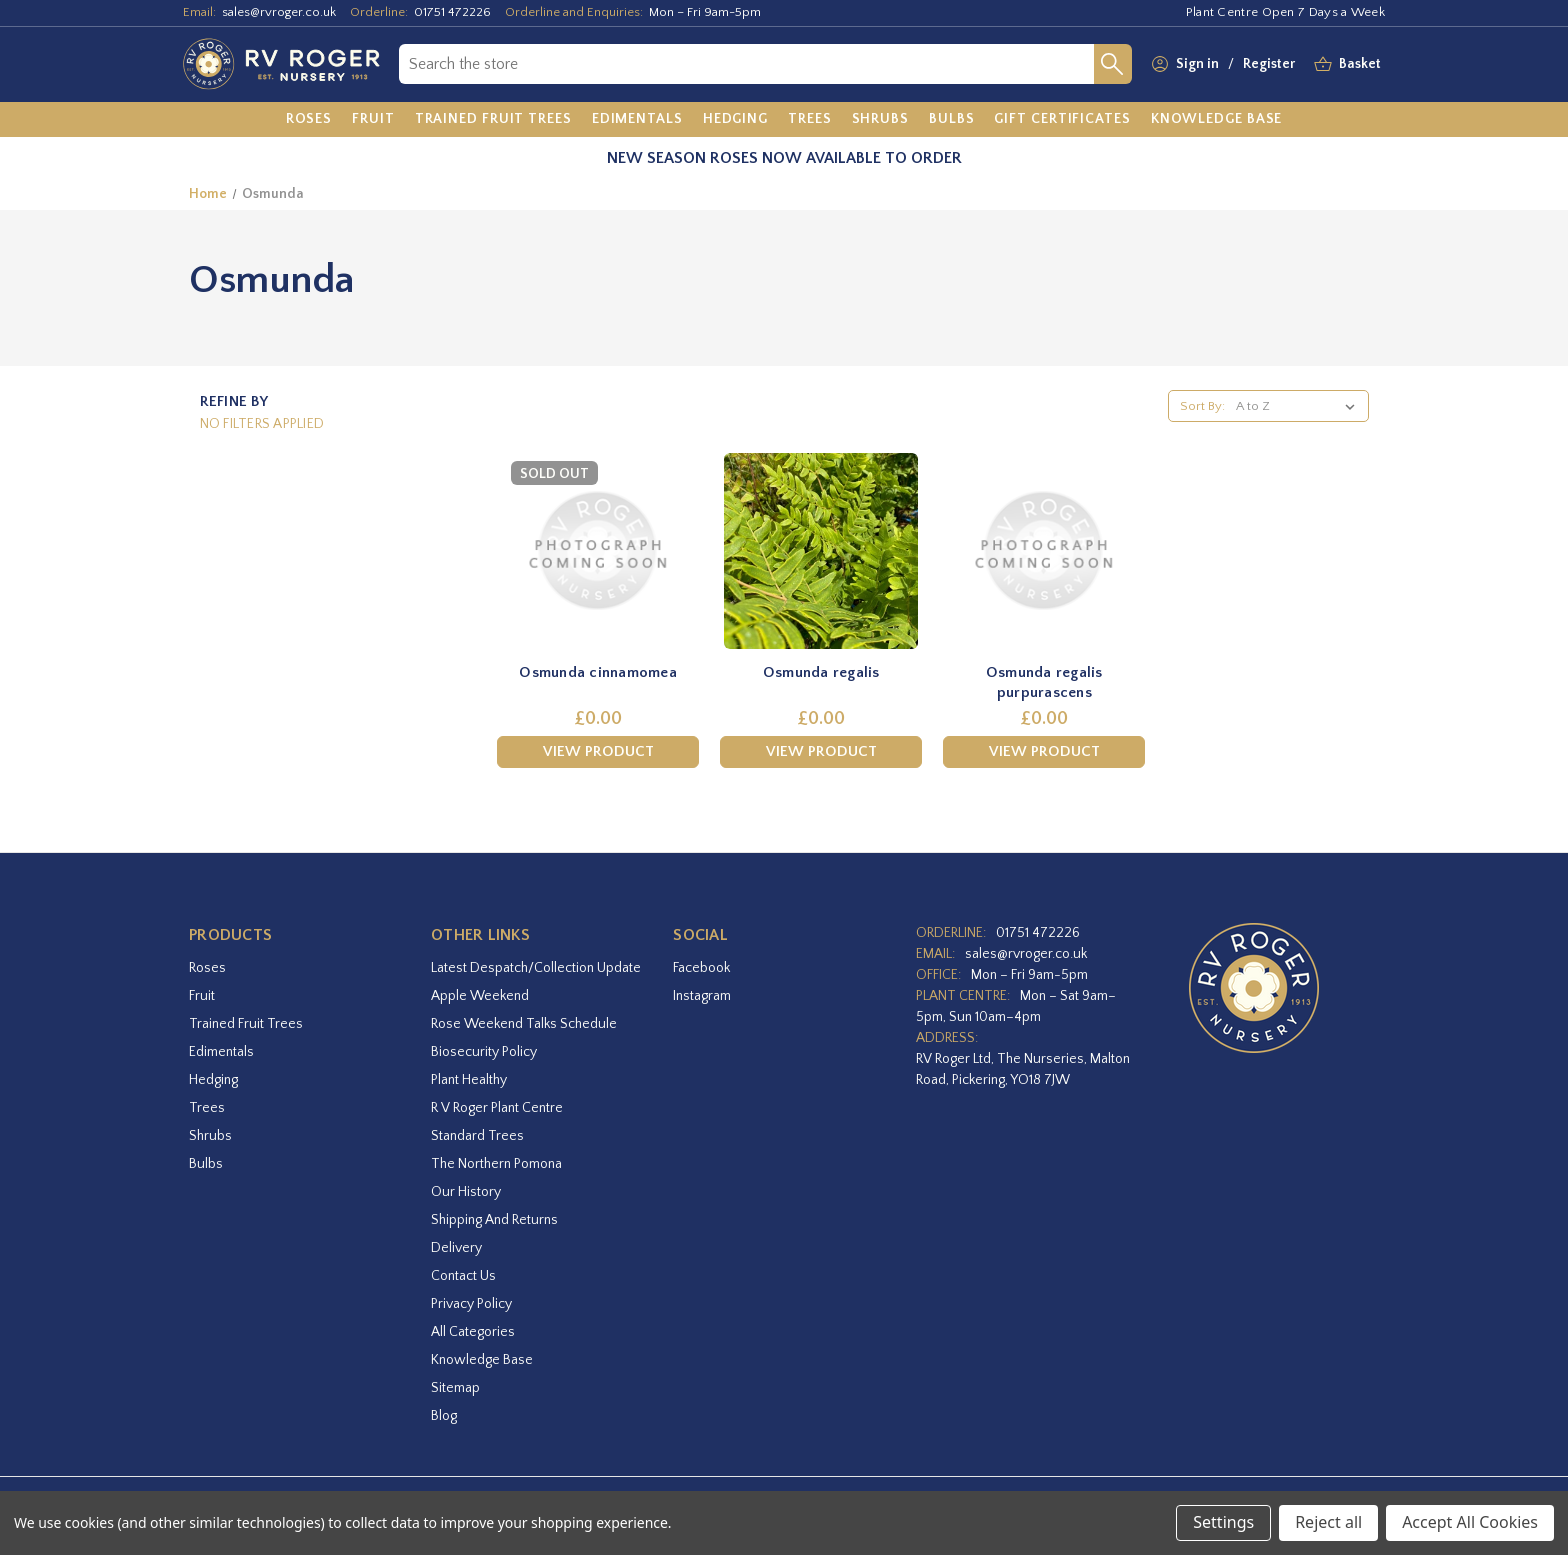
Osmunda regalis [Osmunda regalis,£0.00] (821, 672)
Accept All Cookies (1470, 1522)
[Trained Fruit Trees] (493, 120)
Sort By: (1202, 406)
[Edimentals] (637, 120)
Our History (466, 1192)
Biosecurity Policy (484, 1052)
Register (1269, 64)
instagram (702, 996)
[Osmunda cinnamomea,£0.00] (598, 551)
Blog (444, 1416)
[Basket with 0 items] (1360, 64)
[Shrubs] (880, 120)
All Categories (473, 1332)
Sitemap (455, 1388)
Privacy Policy (471, 1304)
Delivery (456, 1248)
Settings (1223, 1522)
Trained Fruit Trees (246, 1024)
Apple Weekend (480, 996)
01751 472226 (452, 12)
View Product (598, 751)
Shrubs (210, 1136)
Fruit (202, 996)
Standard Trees (477, 1136)
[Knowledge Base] (1217, 120)
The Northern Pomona (496, 1164)
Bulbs (206, 1164)
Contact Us (463, 1276)
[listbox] (1299, 406)
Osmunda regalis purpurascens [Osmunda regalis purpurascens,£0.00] (1044, 682)
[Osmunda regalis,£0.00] (821, 551)
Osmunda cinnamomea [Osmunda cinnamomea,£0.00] (598, 672)
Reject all (1328, 1522)
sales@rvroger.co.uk (279, 12)
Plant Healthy (469, 1080)
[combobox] (746, 64)
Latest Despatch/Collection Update (536, 968)
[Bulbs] (952, 120)
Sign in (1197, 64)
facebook (701, 968)
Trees (207, 1108)
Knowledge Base (482, 1360)
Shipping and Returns (494, 1220)
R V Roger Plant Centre (497, 1108)
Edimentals (221, 1052)
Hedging (213, 1080)
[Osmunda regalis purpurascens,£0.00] (1044, 551)
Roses (207, 968)
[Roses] (309, 120)
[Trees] (810, 120)
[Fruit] (373, 120)
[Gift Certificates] (1062, 120)
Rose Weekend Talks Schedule (524, 1024)
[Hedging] (735, 120)
